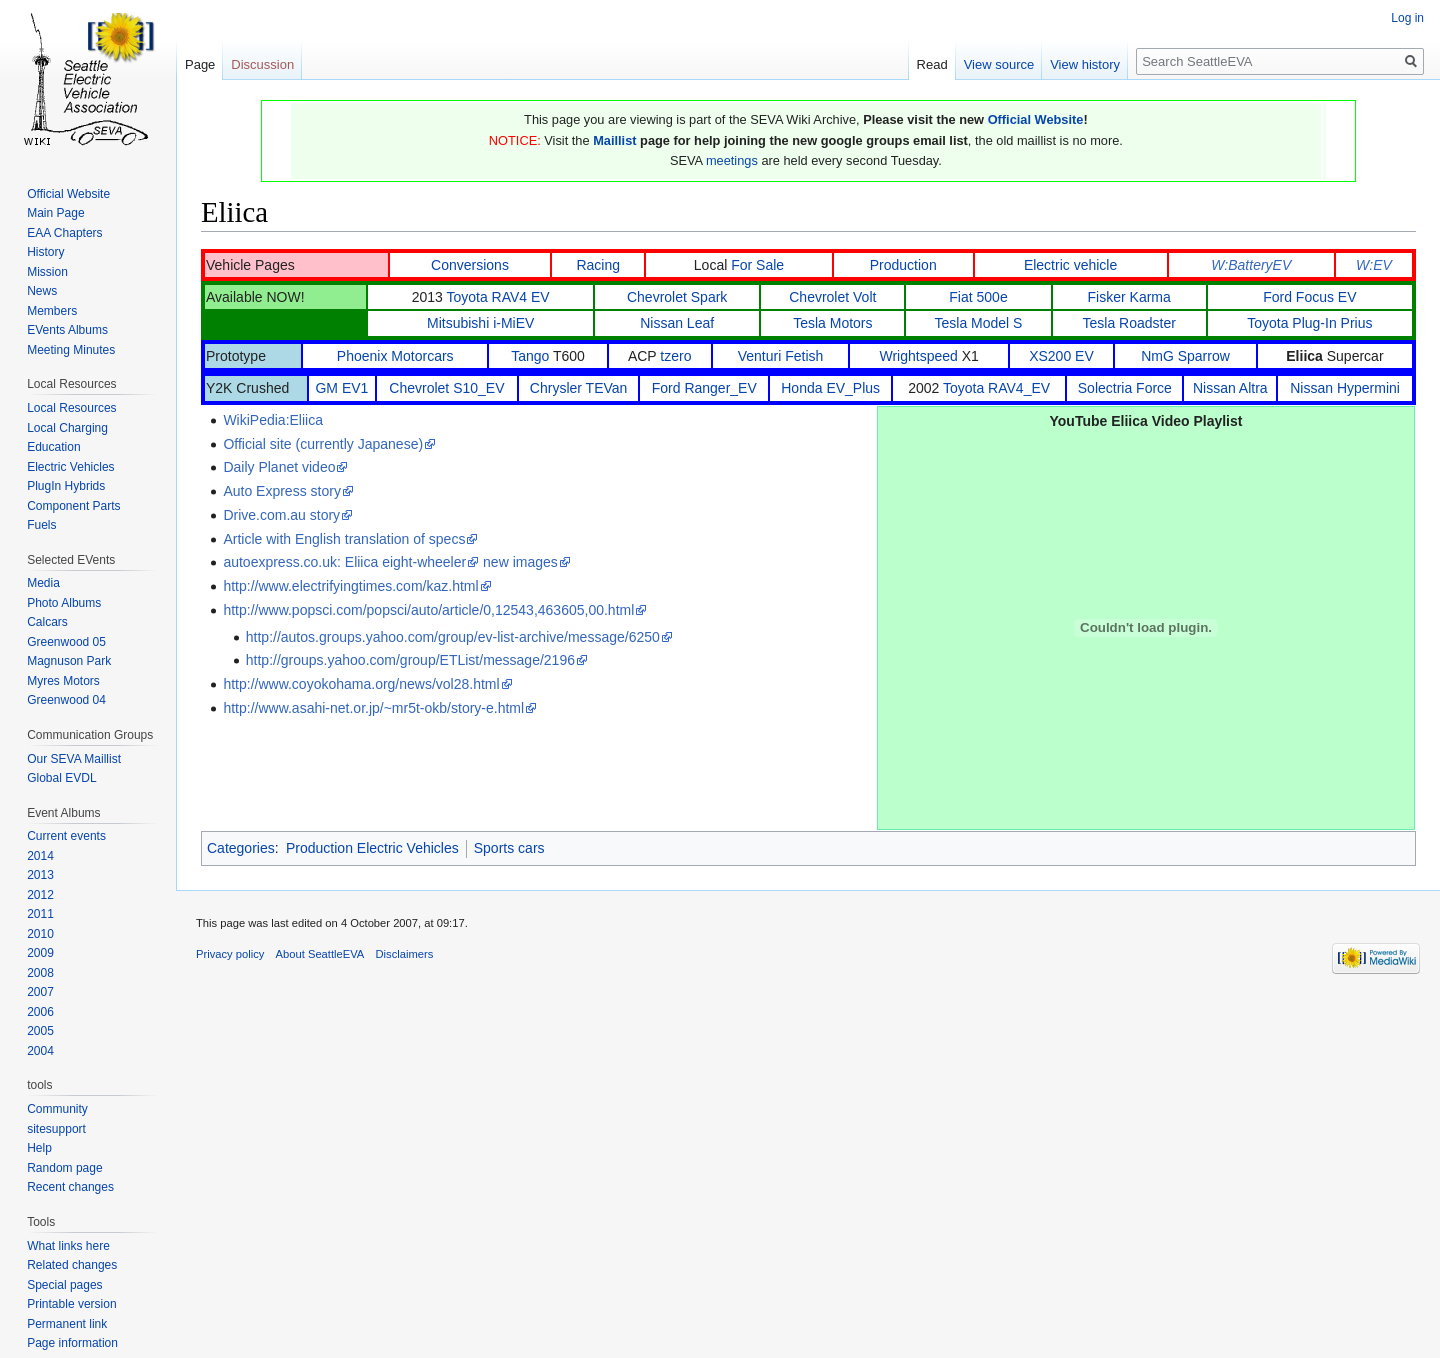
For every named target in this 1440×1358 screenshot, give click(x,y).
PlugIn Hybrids (66, 486)
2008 (40, 973)
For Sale (757, 265)
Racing (598, 265)
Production (903, 265)
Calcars (47, 622)
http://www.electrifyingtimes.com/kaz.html (350, 586)
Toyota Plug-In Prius (1309, 323)
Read (932, 64)
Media (43, 583)
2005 (40, 1031)
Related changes (72, 1265)
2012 (40, 895)
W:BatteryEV (1251, 265)
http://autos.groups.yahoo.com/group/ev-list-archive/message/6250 (453, 637)
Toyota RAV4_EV (996, 388)
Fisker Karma (1129, 297)
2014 (40, 856)
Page (200, 64)
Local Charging (67, 428)
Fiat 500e (978, 297)
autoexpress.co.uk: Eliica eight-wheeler (344, 562)
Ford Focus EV (1309, 297)
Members (52, 311)
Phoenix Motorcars (395, 356)
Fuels (41, 525)
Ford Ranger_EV (704, 388)
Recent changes (70, 1187)
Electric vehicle (1070, 265)
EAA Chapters (64, 233)
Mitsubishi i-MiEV (480, 323)
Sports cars (509, 848)
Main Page (55, 213)
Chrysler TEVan (579, 388)
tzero (675, 356)
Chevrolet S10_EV (446, 388)
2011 (40, 914)
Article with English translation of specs (344, 539)
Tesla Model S (979, 323)
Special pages (64, 1285)
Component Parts (73, 506)
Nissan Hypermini (1345, 388)
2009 (40, 953)
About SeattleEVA (320, 954)
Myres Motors (63, 681)
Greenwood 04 (66, 700)
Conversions (470, 265)
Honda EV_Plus (830, 388)
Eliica (1304, 356)
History (45, 252)
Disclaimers (405, 954)
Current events (66, 836)
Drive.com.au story (281, 515)
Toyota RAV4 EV (497, 297)
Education (53, 447)
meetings (732, 160)
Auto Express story (282, 491)
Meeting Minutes (71, 350)
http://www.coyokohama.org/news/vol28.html (361, 684)
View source (999, 64)
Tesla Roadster (1128, 323)
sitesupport (56, 1129)
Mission (47, 272)
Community (57, 1109)
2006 (40, 1012)
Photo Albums (64, 603)
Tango (530, 356)
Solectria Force (1125, 388)
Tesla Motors (832, 323)
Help (39, 1148)
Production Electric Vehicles (372, 848)
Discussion (262, 64)
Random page (64, 1168)
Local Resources (71, 408)
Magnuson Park (69, 661)
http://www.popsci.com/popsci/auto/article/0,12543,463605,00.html (428, 610)
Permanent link (67, 1324)
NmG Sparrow (1185, 356)
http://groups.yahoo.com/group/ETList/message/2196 (410, 660)
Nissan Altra (1230, 388)
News (42, 291)
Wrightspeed (918, 356)
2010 (40, 934)
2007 (40, 992)
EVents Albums (67, 330)
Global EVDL (61, 778)
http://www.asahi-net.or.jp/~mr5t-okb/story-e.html (373, 708)
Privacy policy (230, 954)
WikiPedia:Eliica (273, 420)
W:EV (1374, 265)
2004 (40, 1051)
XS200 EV (1061, 356)
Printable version (71, 1304)
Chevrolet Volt (832, 297)
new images (520, 562)
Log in (1407, 18)
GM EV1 (341, 388)
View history (1085, 64)
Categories (241, 848)
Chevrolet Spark (677, 297)
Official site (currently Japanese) (323, 444)
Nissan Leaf (677, 323)
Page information (72, 1343)
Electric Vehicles (70, 467)
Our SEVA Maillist (74, 759)
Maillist (614, 140)
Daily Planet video (279, 467)
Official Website (1036, 119)
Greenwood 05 (66, 642)
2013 (40, 875)
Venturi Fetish (781, 356)
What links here (68, 1246)
